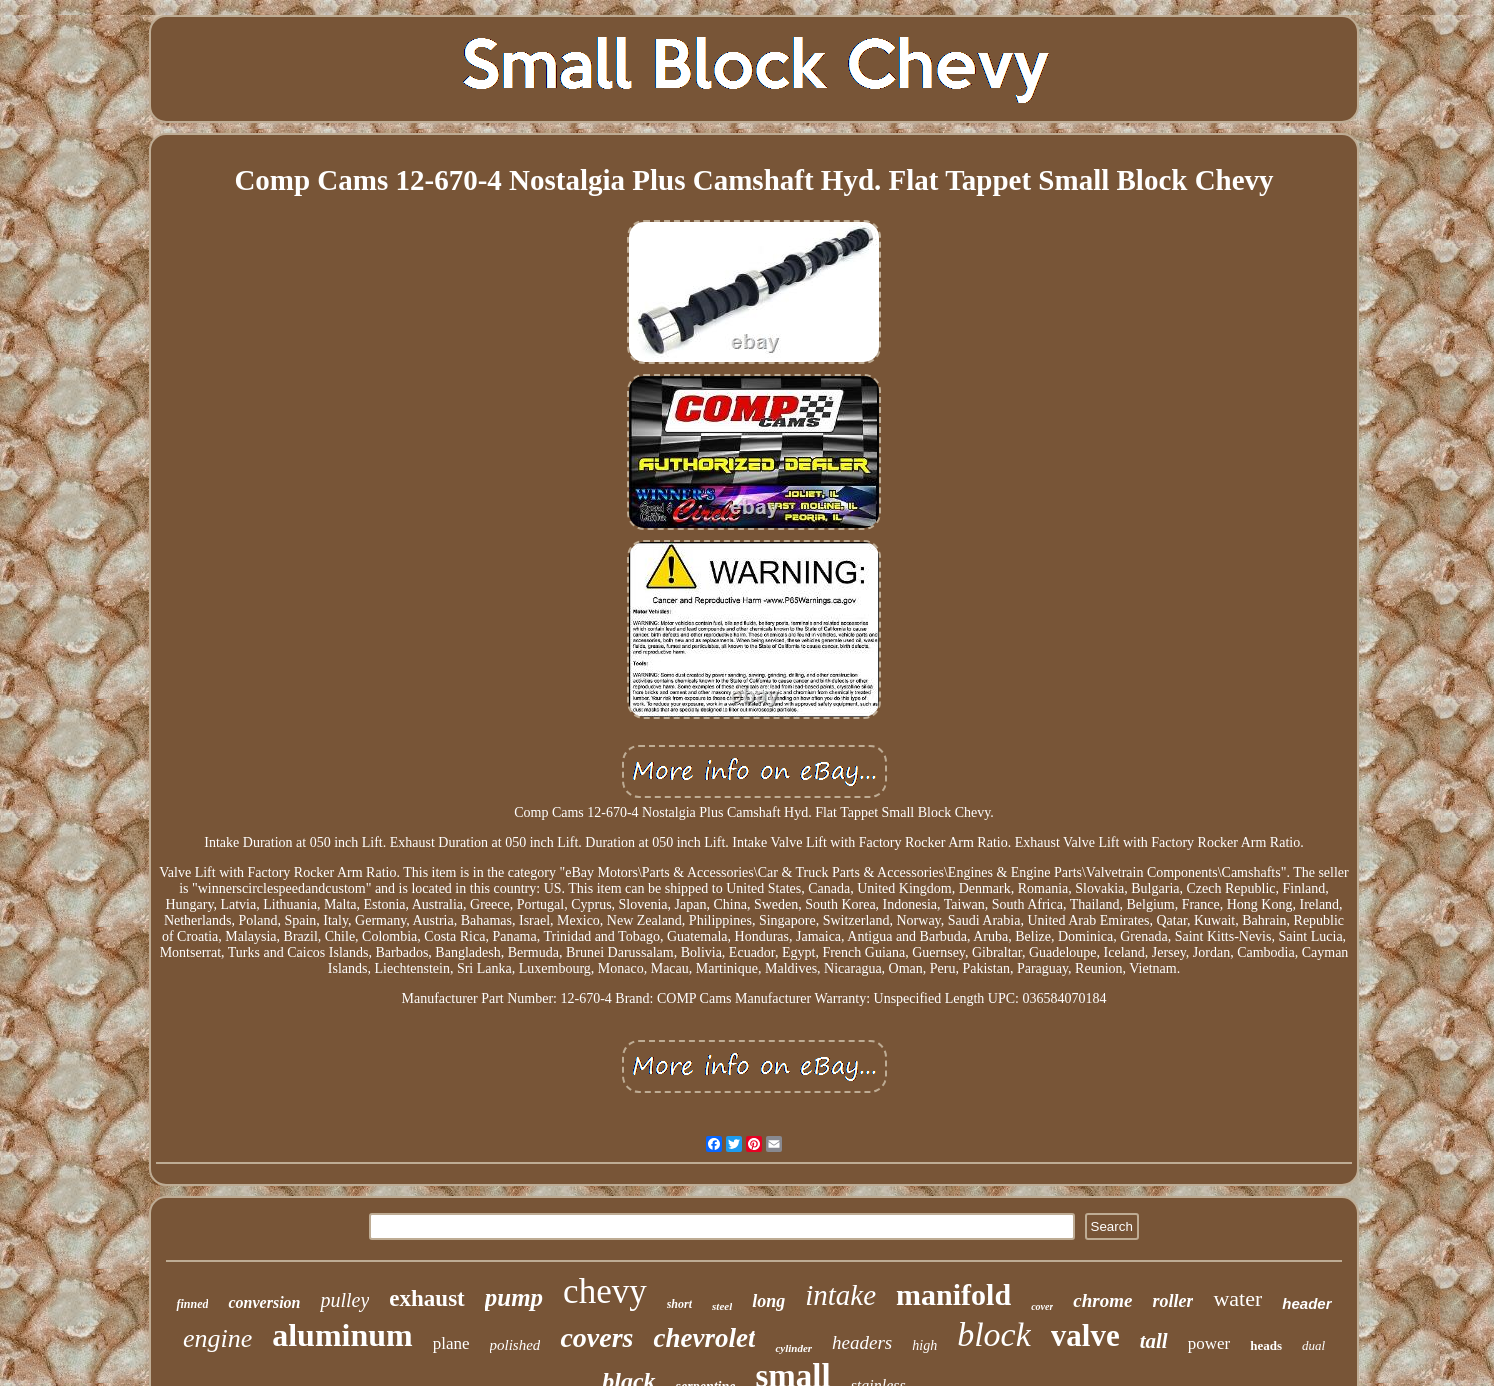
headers (862, 1342)
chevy (605, 1291)
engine (217, 1338)
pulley (344, 1300)
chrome (1102, 1300)
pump (514, 1297)
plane (451, 1343)
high (924, 1345)
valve (1085, 1335)
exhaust (426, 1298)
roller (1172, 1301)
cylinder (793, 1348)
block (994, 1334)
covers (596, 1337)
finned (192, 1304)
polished (515, 1345)
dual (1313, 1345)
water (1237, 1298)
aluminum (342, 1335)
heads (1266, 1345)
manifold (953, 1294)
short (679, 1304)
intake (840, 1295)
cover (1042, 1306)
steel (722, 1306)
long (768, 1301)
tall (1154, 1341)
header (1306, 1303)
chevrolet (704, 1338)
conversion (264, 1302)
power (1209, 1343)
